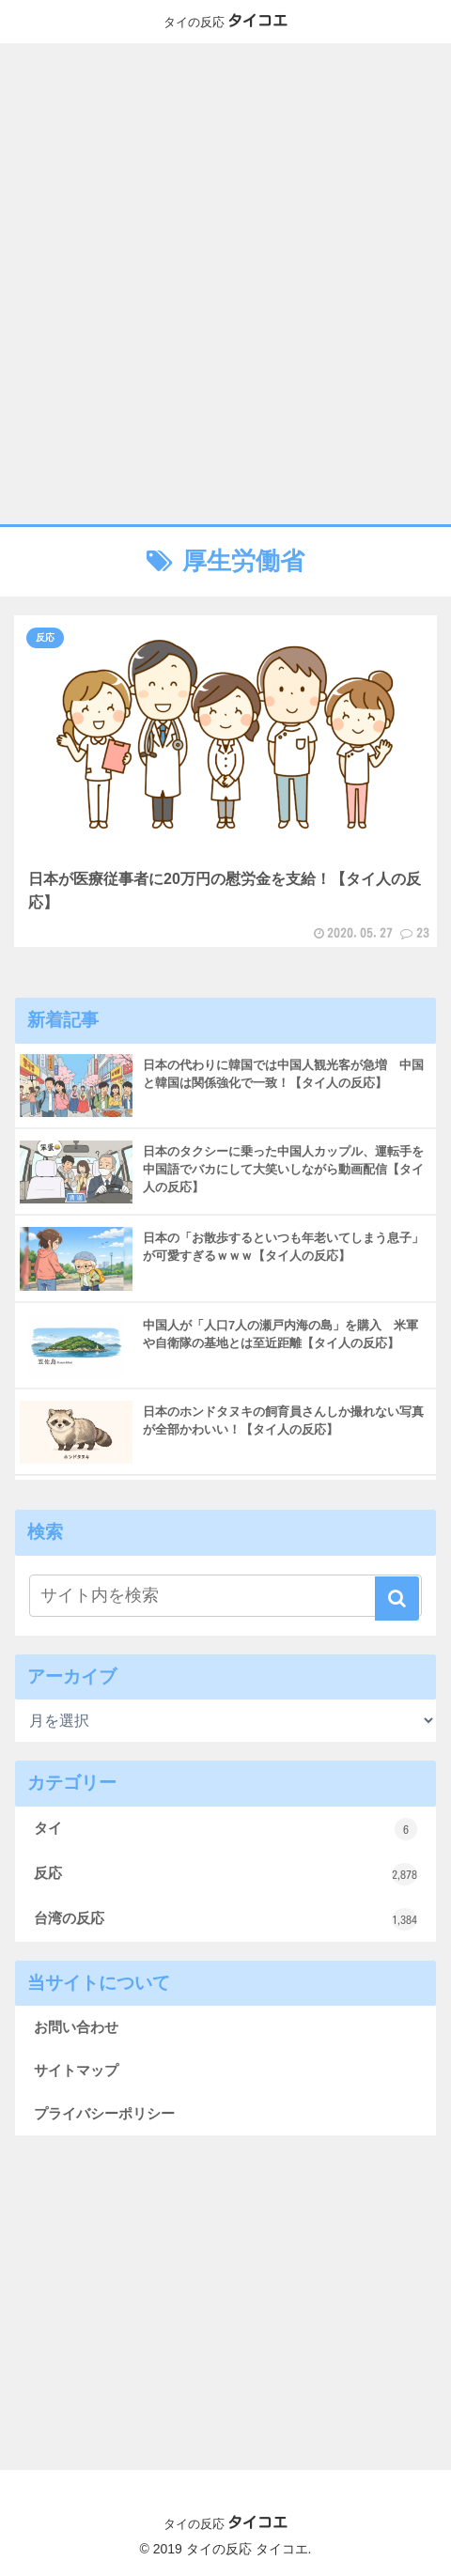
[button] (397, 1598)
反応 (225, 1874)
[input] (225, 1596)
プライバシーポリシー (104, 2113)
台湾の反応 (225, 1919)
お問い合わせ (76, 2027)
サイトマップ (76, 2070)
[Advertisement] (225, 283)
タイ (225, 1829)
